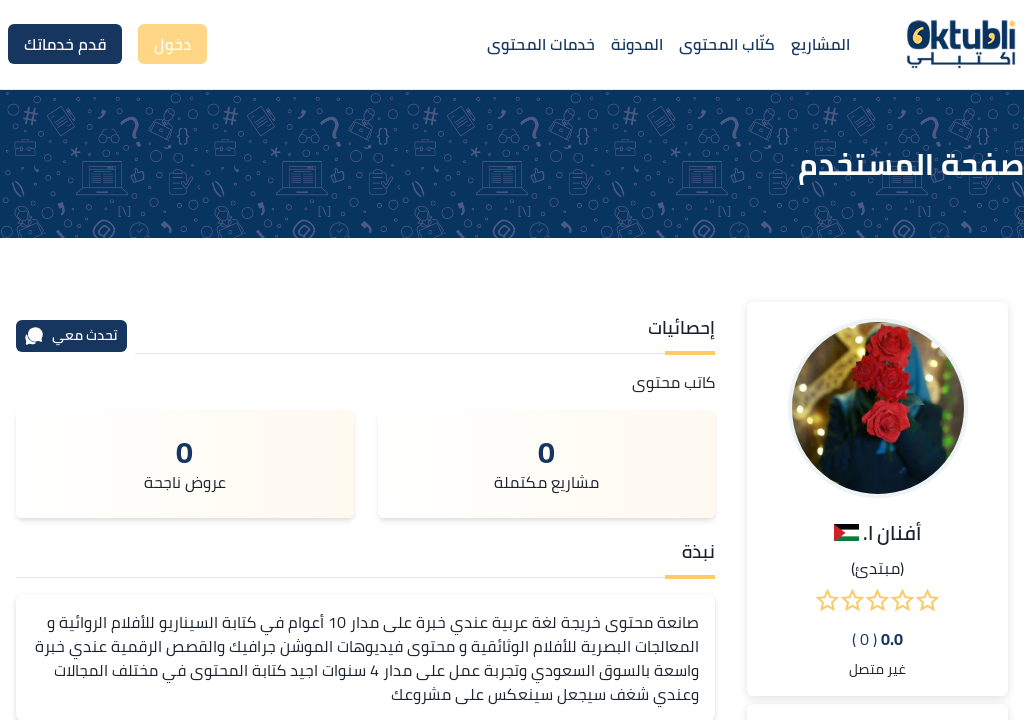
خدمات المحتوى (541, 44)
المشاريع (820, 44)
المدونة (637, 44)
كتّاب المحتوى (727, 44)
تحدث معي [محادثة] (71, 335)
